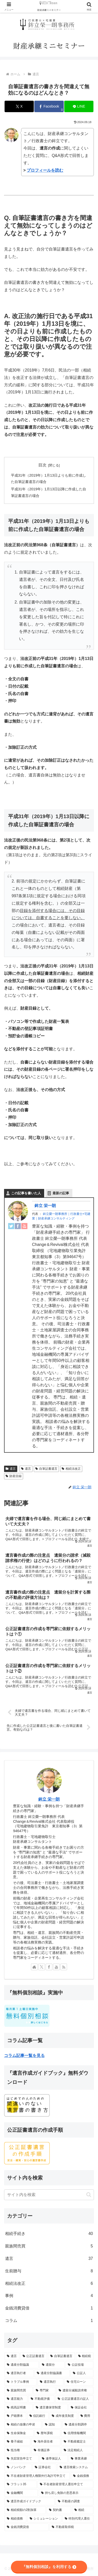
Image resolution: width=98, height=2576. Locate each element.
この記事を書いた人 (26, 1193)
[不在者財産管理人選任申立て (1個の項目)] (65, 2484)
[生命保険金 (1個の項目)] (19, 2433)
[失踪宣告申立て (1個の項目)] (22, 2459)
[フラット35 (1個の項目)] (21, 2484)
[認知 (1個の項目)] (52, 2424)
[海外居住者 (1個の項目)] (45, 2442)
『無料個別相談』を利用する (49, 2566)
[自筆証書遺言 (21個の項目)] (61, 2356)
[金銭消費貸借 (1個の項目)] (26, 2527)
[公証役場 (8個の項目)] (79, 2365)
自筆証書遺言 (46, 1468)
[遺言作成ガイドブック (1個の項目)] (30, 2501)
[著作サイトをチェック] (34, 1967)
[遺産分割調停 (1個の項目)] (77, 2424)
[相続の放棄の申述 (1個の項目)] (23, 2424)
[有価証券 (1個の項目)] (45, 2450)
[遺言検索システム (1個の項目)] (75, 2467)
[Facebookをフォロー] (49, 1967)
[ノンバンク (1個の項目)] (18, 2467)
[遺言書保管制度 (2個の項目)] (51, 2407)
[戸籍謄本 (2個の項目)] (15, 2416)
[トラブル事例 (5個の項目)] (21, 2382)
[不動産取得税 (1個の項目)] (71, 2527)
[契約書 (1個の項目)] (59, 2510)
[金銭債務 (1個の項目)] (82, 2476)
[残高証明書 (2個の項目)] (18, 2407)
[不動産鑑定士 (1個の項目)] (77, 2442)
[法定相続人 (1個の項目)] (77, 2450)
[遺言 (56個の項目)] (12, 2356)
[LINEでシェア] (78, 106)
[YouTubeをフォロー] (56, 1967)
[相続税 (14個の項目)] (85, 2356)
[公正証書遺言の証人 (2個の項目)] (74, 2399)
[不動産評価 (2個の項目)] (41, 2399)
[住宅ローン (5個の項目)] (78, 2382)
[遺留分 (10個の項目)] (52, 2365)
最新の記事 (61, 1193)
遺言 (11, 1468)
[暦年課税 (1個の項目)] (47, 2433)
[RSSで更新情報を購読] (63, 1967)
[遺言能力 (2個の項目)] (16, 2399)
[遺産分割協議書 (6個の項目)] (52, 2373)
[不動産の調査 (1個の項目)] (74, 2501)
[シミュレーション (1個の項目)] (44, 2519)
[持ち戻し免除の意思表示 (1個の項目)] (66, 2493)
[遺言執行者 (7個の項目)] (19, 2373)
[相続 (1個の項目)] (82, 2510)
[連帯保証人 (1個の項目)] (54, 2459)
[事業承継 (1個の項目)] (81, 2459)
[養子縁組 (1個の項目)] (17, 2442)
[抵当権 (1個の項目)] (17, 2450)
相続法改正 (71, 1468)
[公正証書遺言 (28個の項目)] (33, 2356)
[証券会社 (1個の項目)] (44, 2467)
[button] (88, 2195)
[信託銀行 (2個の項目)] (38, 2416)
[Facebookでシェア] (48, 106)
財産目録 (14, 1476)
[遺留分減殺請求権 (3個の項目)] (74, 2390)
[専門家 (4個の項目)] (44, 2390)
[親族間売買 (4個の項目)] (18, 2390)
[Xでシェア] (19, 106)
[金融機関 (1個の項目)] (21, 2493)
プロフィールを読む (45, 170)
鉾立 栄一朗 (45, 1205)
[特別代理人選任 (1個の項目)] (77, 2519)
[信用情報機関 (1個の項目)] (77, 2433)
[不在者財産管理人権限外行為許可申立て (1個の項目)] (37, 2476)
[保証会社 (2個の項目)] (81, 2407)
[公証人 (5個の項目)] (82, 2373)
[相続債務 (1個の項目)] (15, 2519)
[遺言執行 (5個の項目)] (50, 2382)
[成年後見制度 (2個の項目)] (63, 2416)
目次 (42, 465)
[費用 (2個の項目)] (86, 2416)
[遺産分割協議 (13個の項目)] (22, 2365)
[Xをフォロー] (41, 1967)
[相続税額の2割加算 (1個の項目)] (25, 2510)
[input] (49, 2194)
